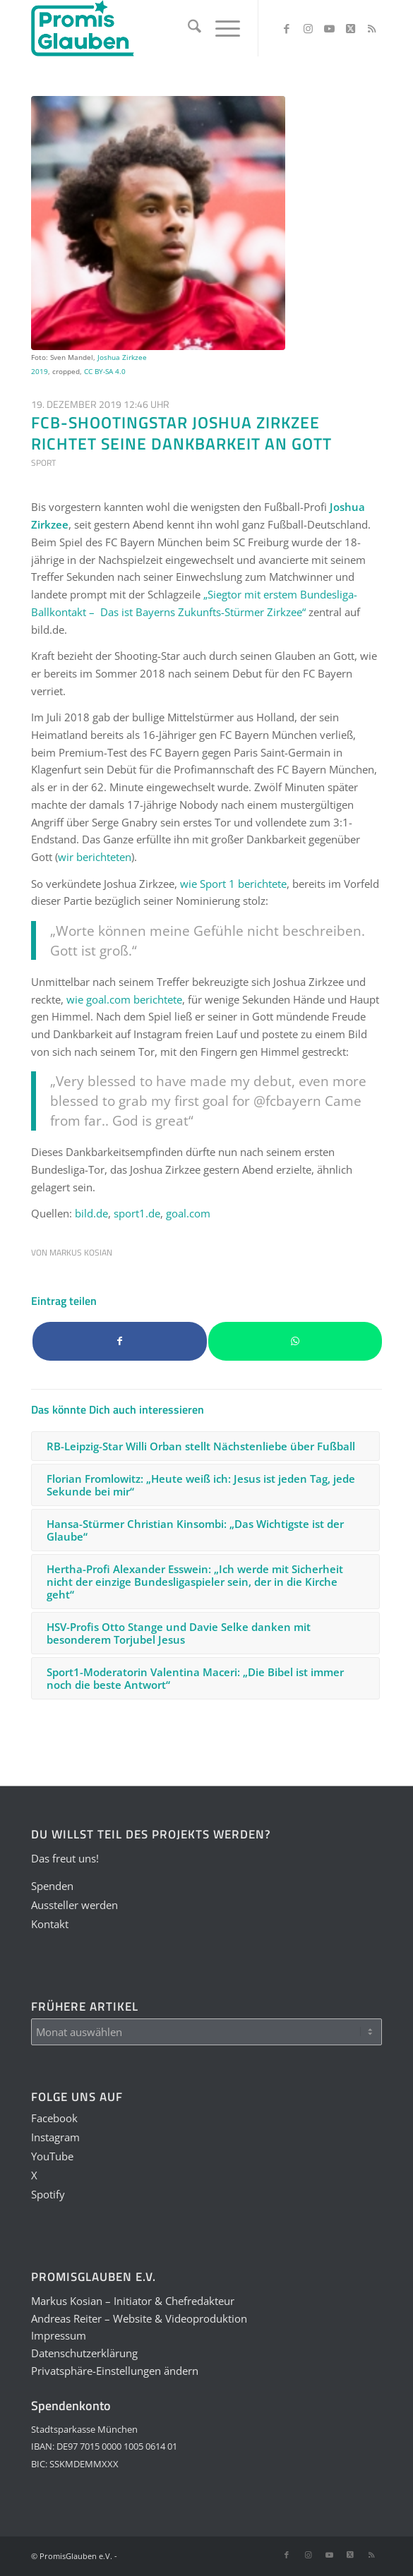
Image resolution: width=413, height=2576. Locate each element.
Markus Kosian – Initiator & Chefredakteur (132, 2301)
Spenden (52, 1886)
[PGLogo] (171, 28)
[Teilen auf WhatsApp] (295, 1341)
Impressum (58, 2335)
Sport (43, 462)
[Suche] (187, 28)
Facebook (54, 2118)
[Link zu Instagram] (307, 29)
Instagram (55, 2137)
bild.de (91, 1213)
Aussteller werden (74, 1905)
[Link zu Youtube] (329, 29)
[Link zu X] (350, 29)
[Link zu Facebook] (286, 29)
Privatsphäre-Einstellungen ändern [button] (114, 2371)
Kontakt (49, 1924)
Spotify (48, 2194)
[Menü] (220, 28)
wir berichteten (94, 857)
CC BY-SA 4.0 (105, 371)
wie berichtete (233, 884)
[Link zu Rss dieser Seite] (371, 29)
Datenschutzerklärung (84, 2353)
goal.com (188, 1213)
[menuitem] (187, 28)
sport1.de (137, 1213)
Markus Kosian (80, 1252)
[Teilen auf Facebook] (119, 1341)
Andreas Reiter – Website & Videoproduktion (139, 2318)
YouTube (52, 2156)
